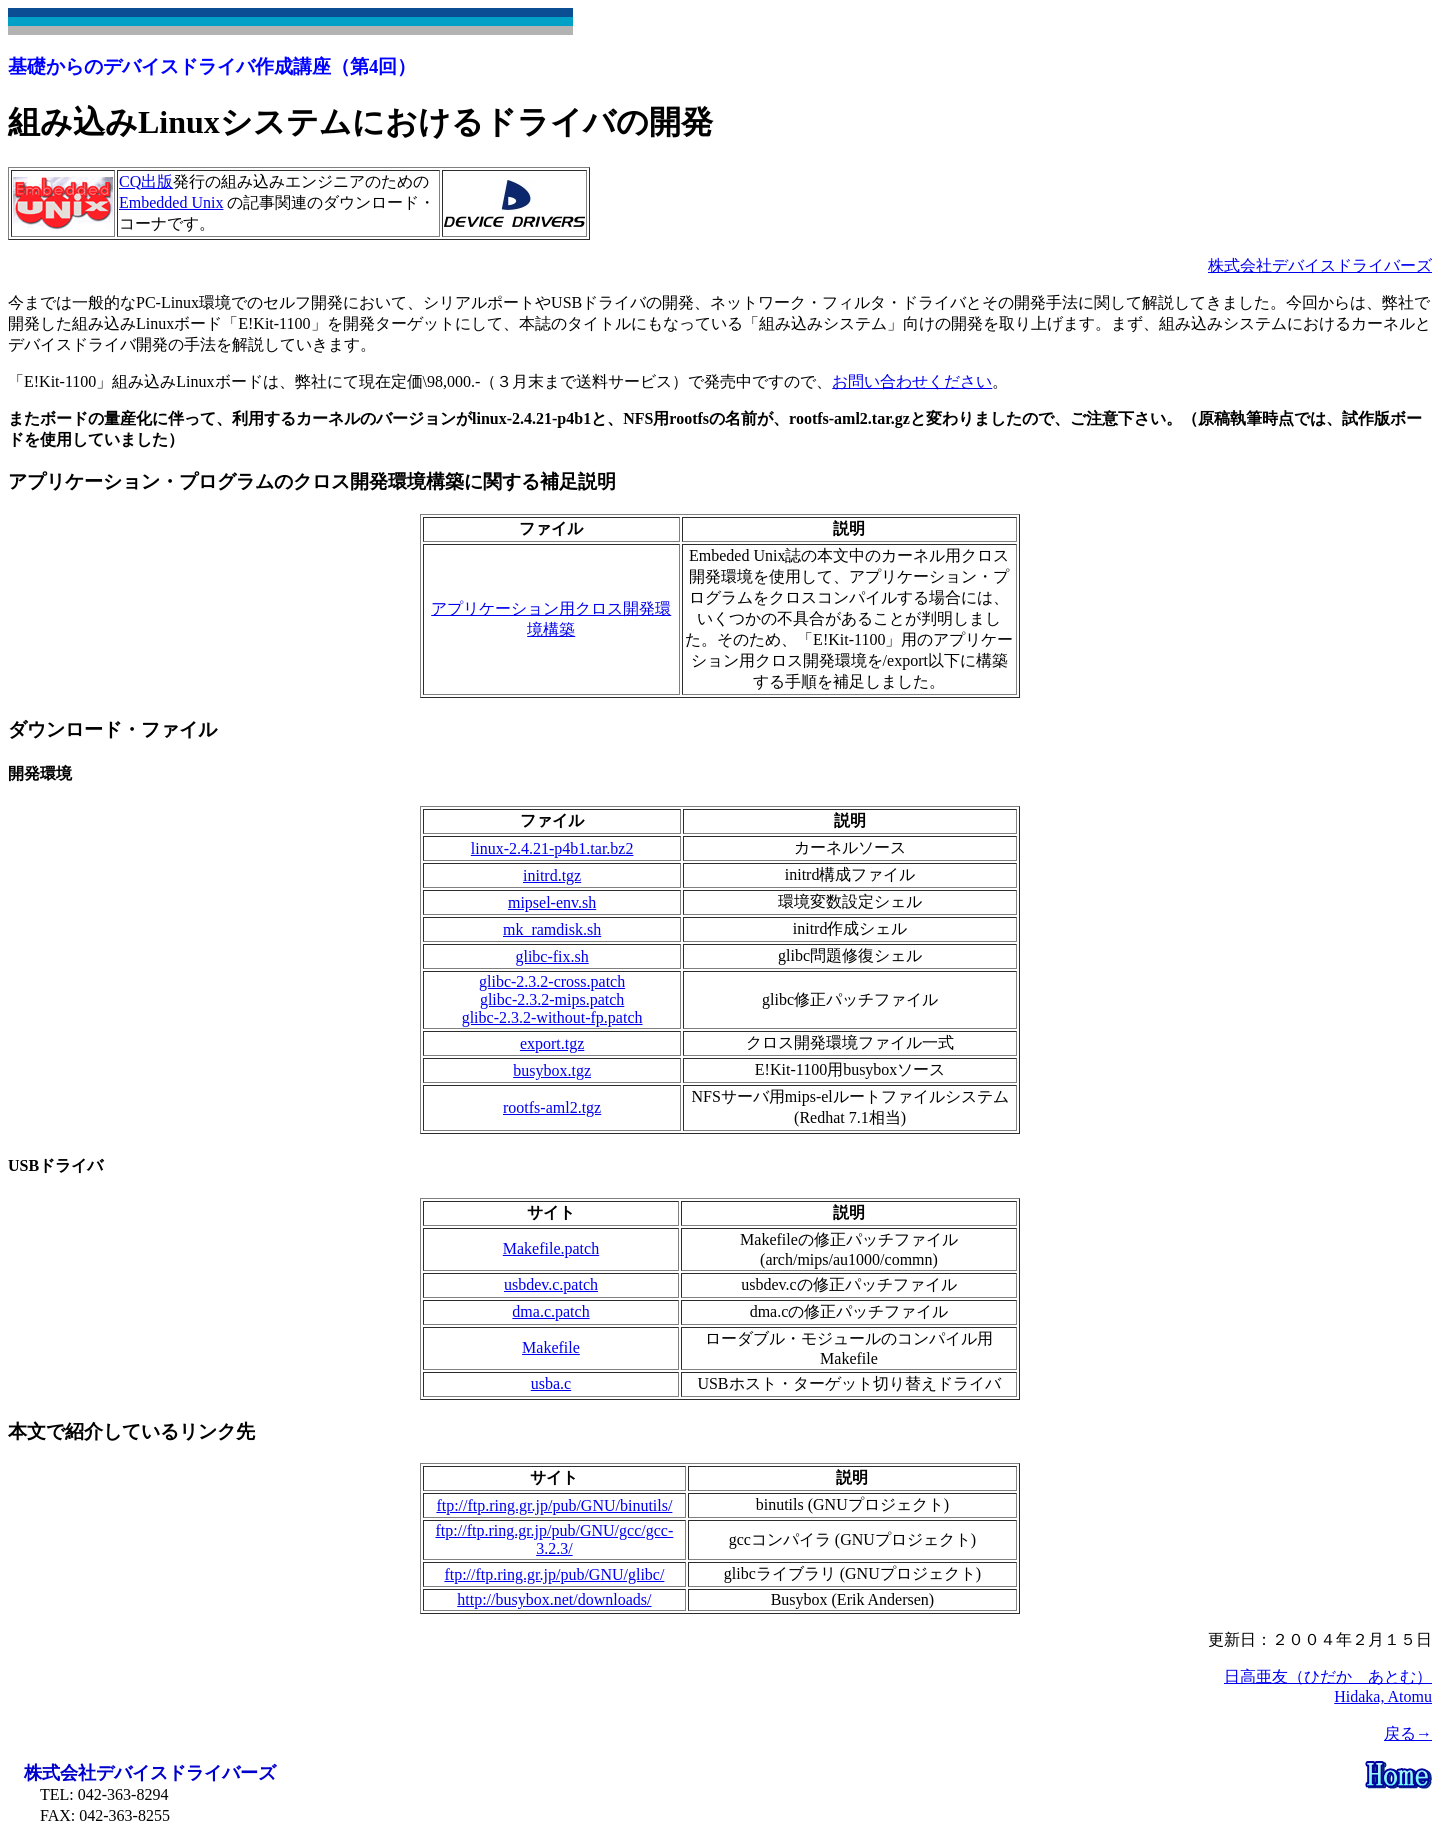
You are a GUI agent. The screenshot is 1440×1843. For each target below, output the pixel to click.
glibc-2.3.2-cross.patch (552, 981)
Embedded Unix (171, 202)
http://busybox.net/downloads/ (554, 1599)
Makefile (551, 1347)
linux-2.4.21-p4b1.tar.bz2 (552, 848)
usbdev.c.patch (551, 1284)
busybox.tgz (552, 1070)
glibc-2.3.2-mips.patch (552, 999)
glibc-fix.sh (551, 956)
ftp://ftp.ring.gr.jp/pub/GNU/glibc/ (554, 1574)
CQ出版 (146, 181)
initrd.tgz (552, 875)
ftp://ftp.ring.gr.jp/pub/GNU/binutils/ (554, 1505)
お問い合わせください (912, 381)
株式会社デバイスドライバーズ (1320, 265)
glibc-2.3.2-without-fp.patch (552, 1017)
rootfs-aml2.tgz (552, 1107)
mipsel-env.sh (552, 902)
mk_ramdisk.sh (552, 929)
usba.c (551, 1383)
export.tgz (552, 1043)
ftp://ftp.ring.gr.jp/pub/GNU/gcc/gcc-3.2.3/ (555, 1539)
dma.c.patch (550, 1311)
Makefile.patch (551, 1248)
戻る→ (1408, 1733)
